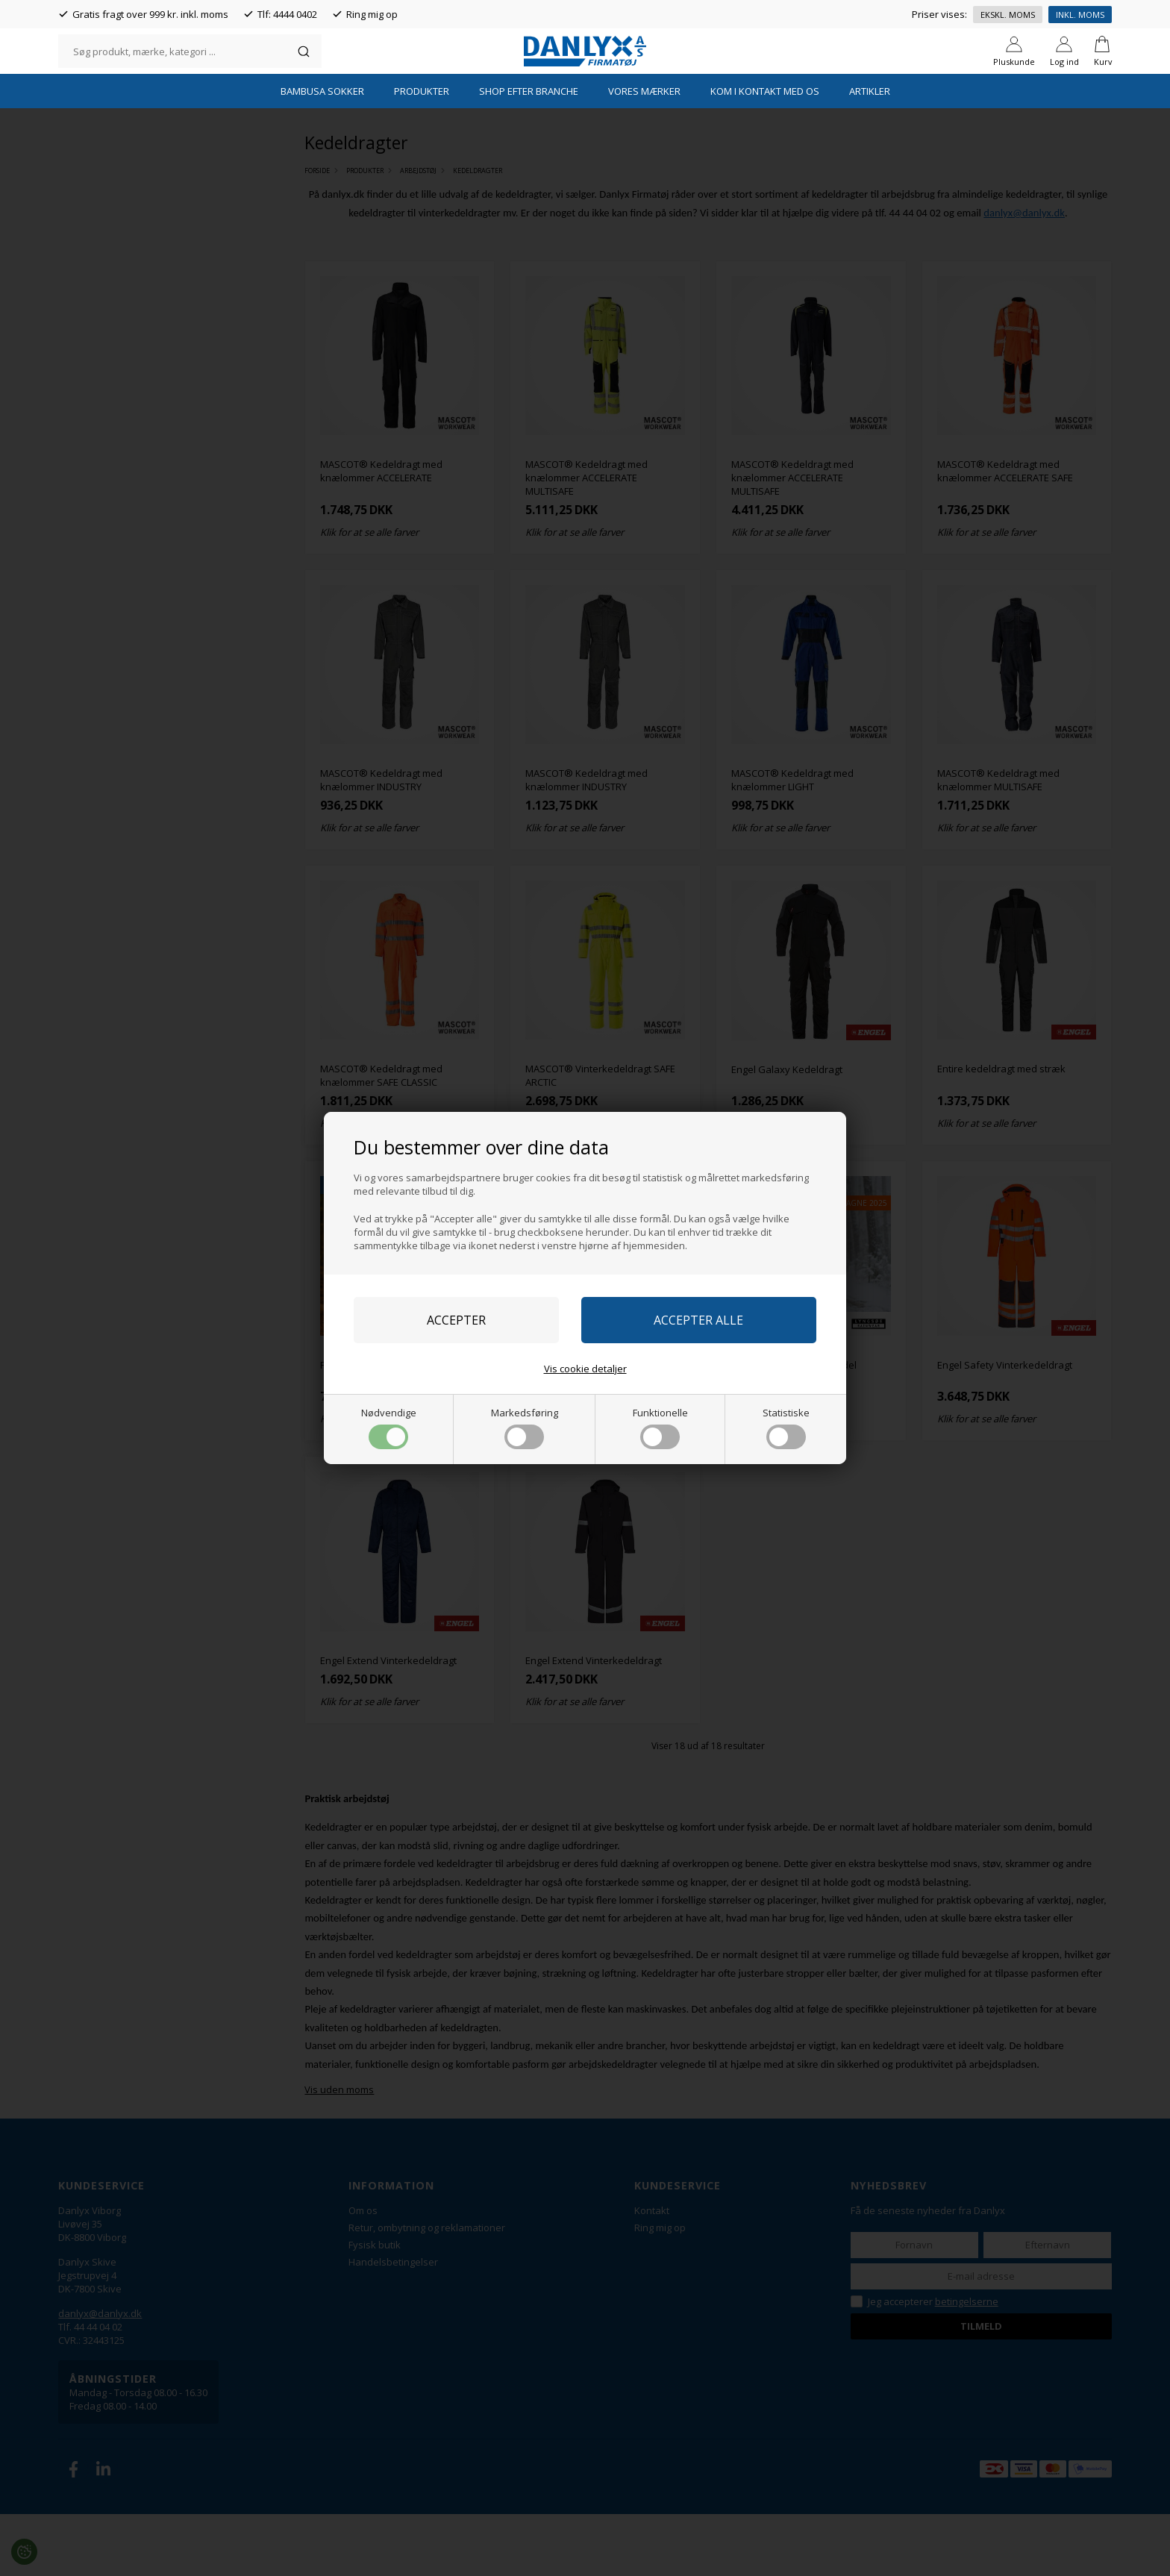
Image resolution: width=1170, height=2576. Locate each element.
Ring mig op (372, 14)
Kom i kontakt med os (764, 153)
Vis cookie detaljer (585, 1368)
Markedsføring (524, 1427)
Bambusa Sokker (322, 153)
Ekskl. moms (1007, 14)
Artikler (869, 153)
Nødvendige (388, 1427)
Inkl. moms (1080, 14)
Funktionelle (660, 1427)
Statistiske (786, 1427)
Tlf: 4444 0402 (287, 14)
